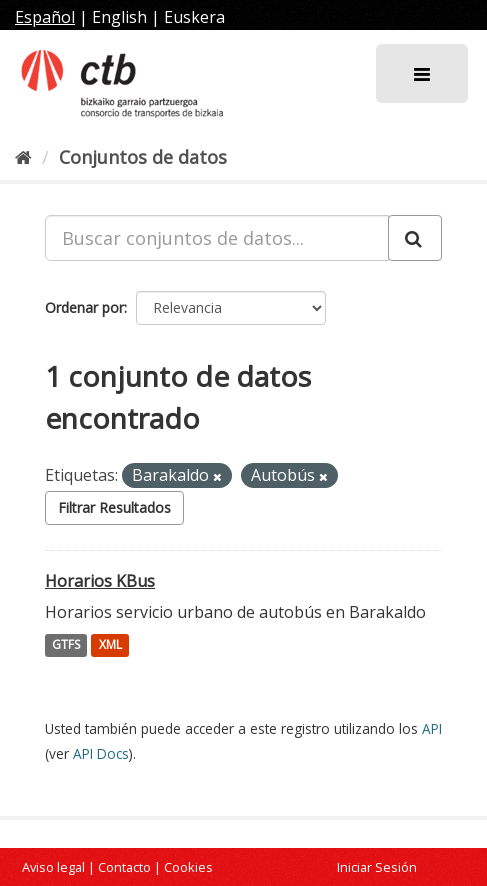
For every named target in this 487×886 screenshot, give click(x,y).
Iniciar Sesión (377, 867)
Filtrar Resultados (114, 507)
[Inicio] (23, 157)
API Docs (101, 753)
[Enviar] (415, 238)
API (432, 728)
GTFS (66, 645)
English (119, 17)
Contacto (124, 867)
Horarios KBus (100, 581)
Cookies (188, 867)
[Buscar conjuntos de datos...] (217, 238)
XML (110, 645)
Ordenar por (84, 307)
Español (45, 17)
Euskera (194, 17)
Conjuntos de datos (143, 157)
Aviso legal (53, 867)
